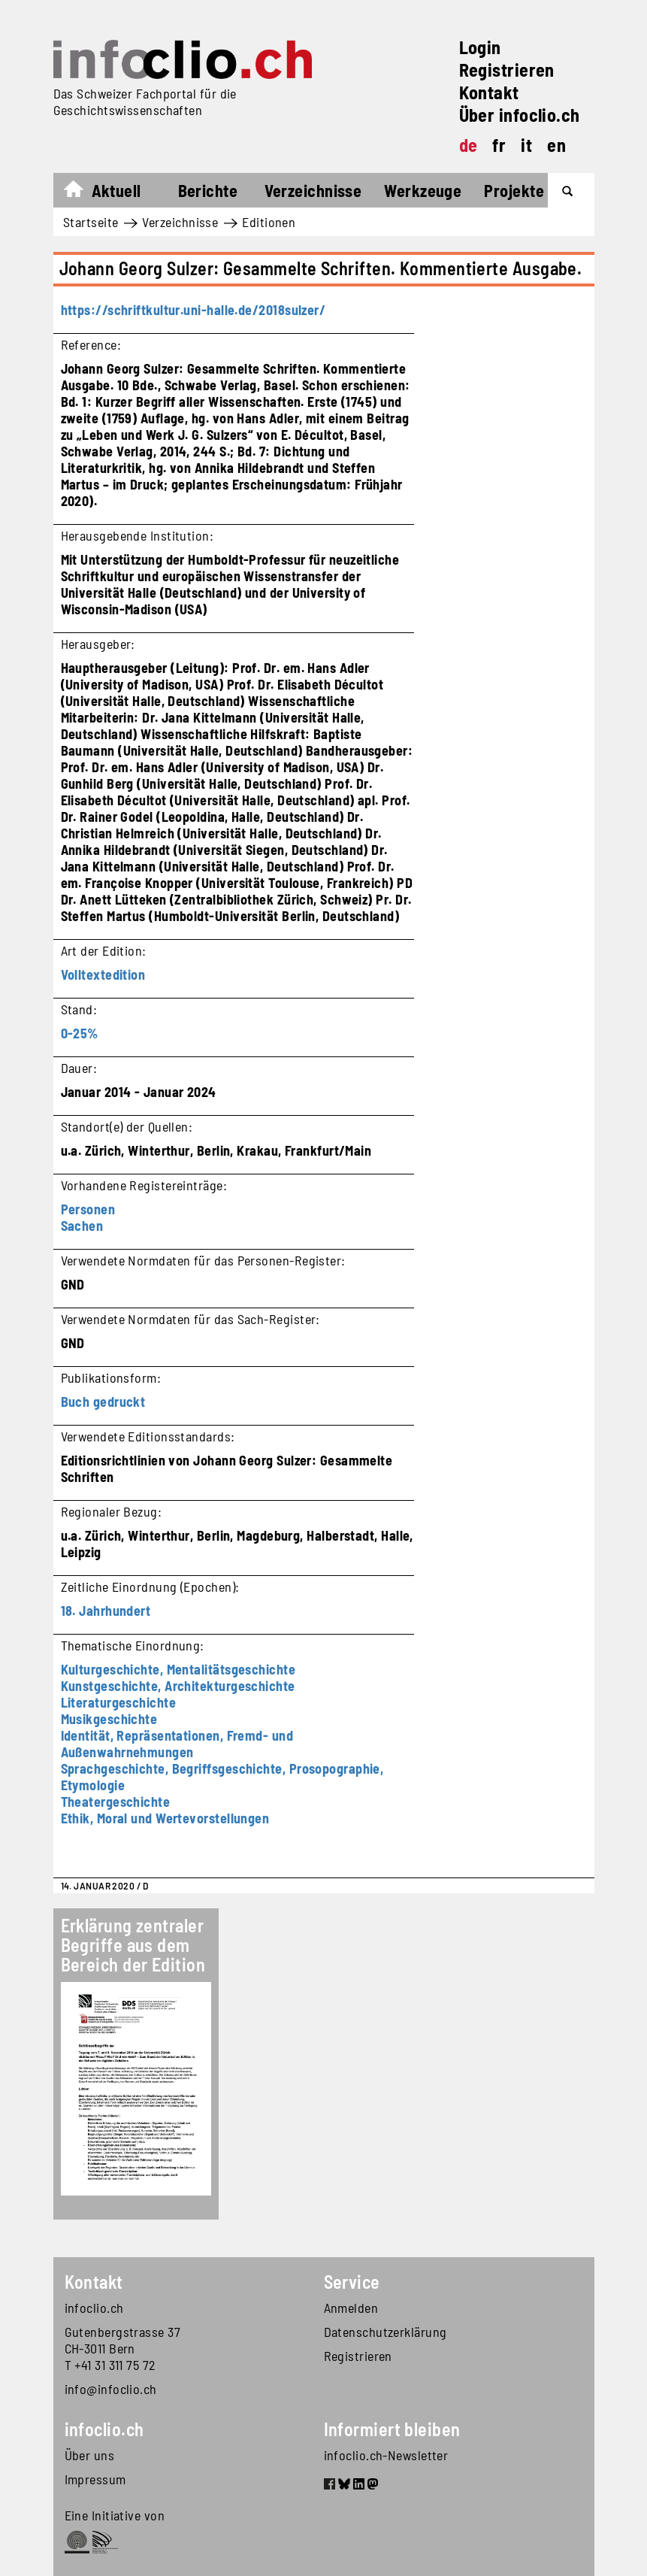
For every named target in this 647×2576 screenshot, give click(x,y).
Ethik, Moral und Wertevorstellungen (165, 1818)
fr (499, 145)
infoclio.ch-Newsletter (386, 2455)
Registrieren (507, 69)
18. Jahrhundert (106, 1610)
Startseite (80, 192)
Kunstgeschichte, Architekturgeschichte (178, 1685)
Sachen (82, 1225)
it (526, 145)
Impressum (95, 2479)
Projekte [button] (514, 190)
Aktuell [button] (116, 190)
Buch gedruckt (103, 1401)
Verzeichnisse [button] (313, 190)
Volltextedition (103, 974)
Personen (88, 1209)
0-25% (79, 1033)
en (556, 145)
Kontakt (489, 92)
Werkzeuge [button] (422, 190)
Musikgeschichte (109, 1719)
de (468, 145)
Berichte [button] (208, 190)
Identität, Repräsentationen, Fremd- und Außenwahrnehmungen (177, 1743)
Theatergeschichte (116, 1801)
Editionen (268, 222)
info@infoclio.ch (111, 2389)
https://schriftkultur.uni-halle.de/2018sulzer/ (193, 310)
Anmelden (351, 2307)
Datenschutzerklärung (385, 2331)
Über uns (90, 2455)
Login (480, 47)
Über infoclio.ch (519, 115)
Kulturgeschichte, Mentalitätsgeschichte (178, 1669)
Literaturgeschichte (119, 1702)
